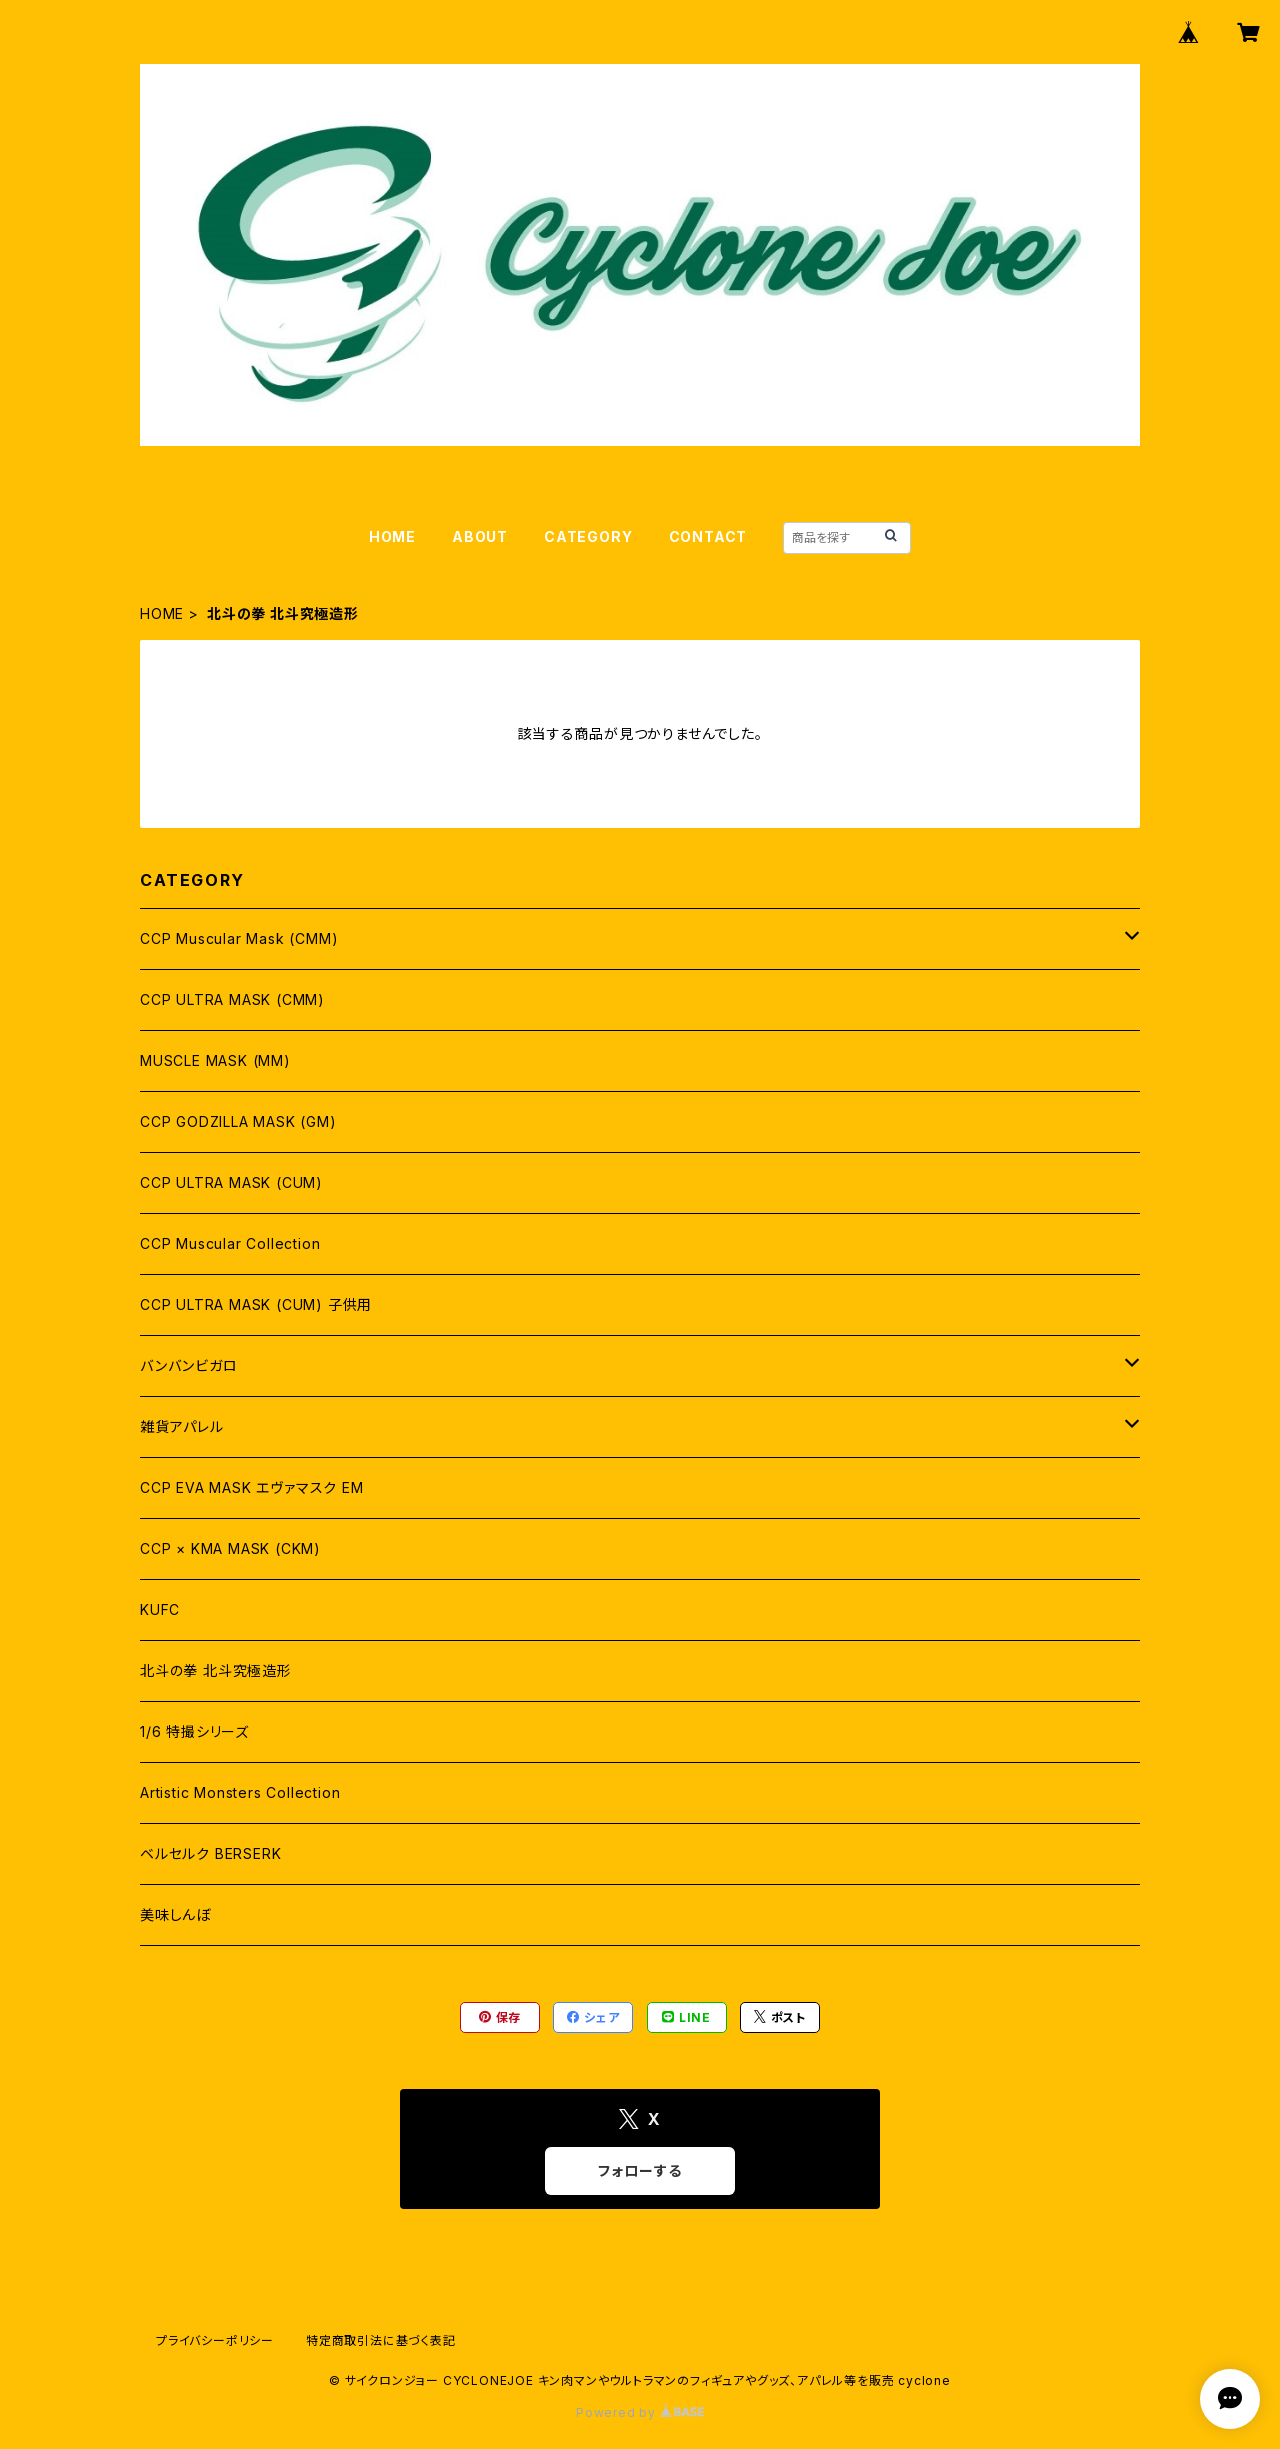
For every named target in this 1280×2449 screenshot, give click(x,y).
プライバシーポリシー (215, 2340)
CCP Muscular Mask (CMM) (239, 938)
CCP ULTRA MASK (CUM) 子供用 (256, 1304)
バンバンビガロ (189, 1365)
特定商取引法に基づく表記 (381, 2340)
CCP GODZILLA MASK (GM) (238, 1121)
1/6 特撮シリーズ (194, 1731)
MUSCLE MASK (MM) (215, 1060)
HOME (392, 536)
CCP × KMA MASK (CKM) (230, 1548)
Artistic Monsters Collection (240, 1792)
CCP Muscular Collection (230, 1243)
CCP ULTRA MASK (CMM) (232, 999)
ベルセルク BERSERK (210, 1853)
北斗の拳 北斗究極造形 (216, 1670)
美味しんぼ (175, 1914)
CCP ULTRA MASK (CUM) (231, 1182)
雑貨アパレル (182, 1426)
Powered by (640, 2412)
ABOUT (480, 536)
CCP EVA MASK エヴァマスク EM (252, 1487)
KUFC (160, 1609)
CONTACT (708, 536)
